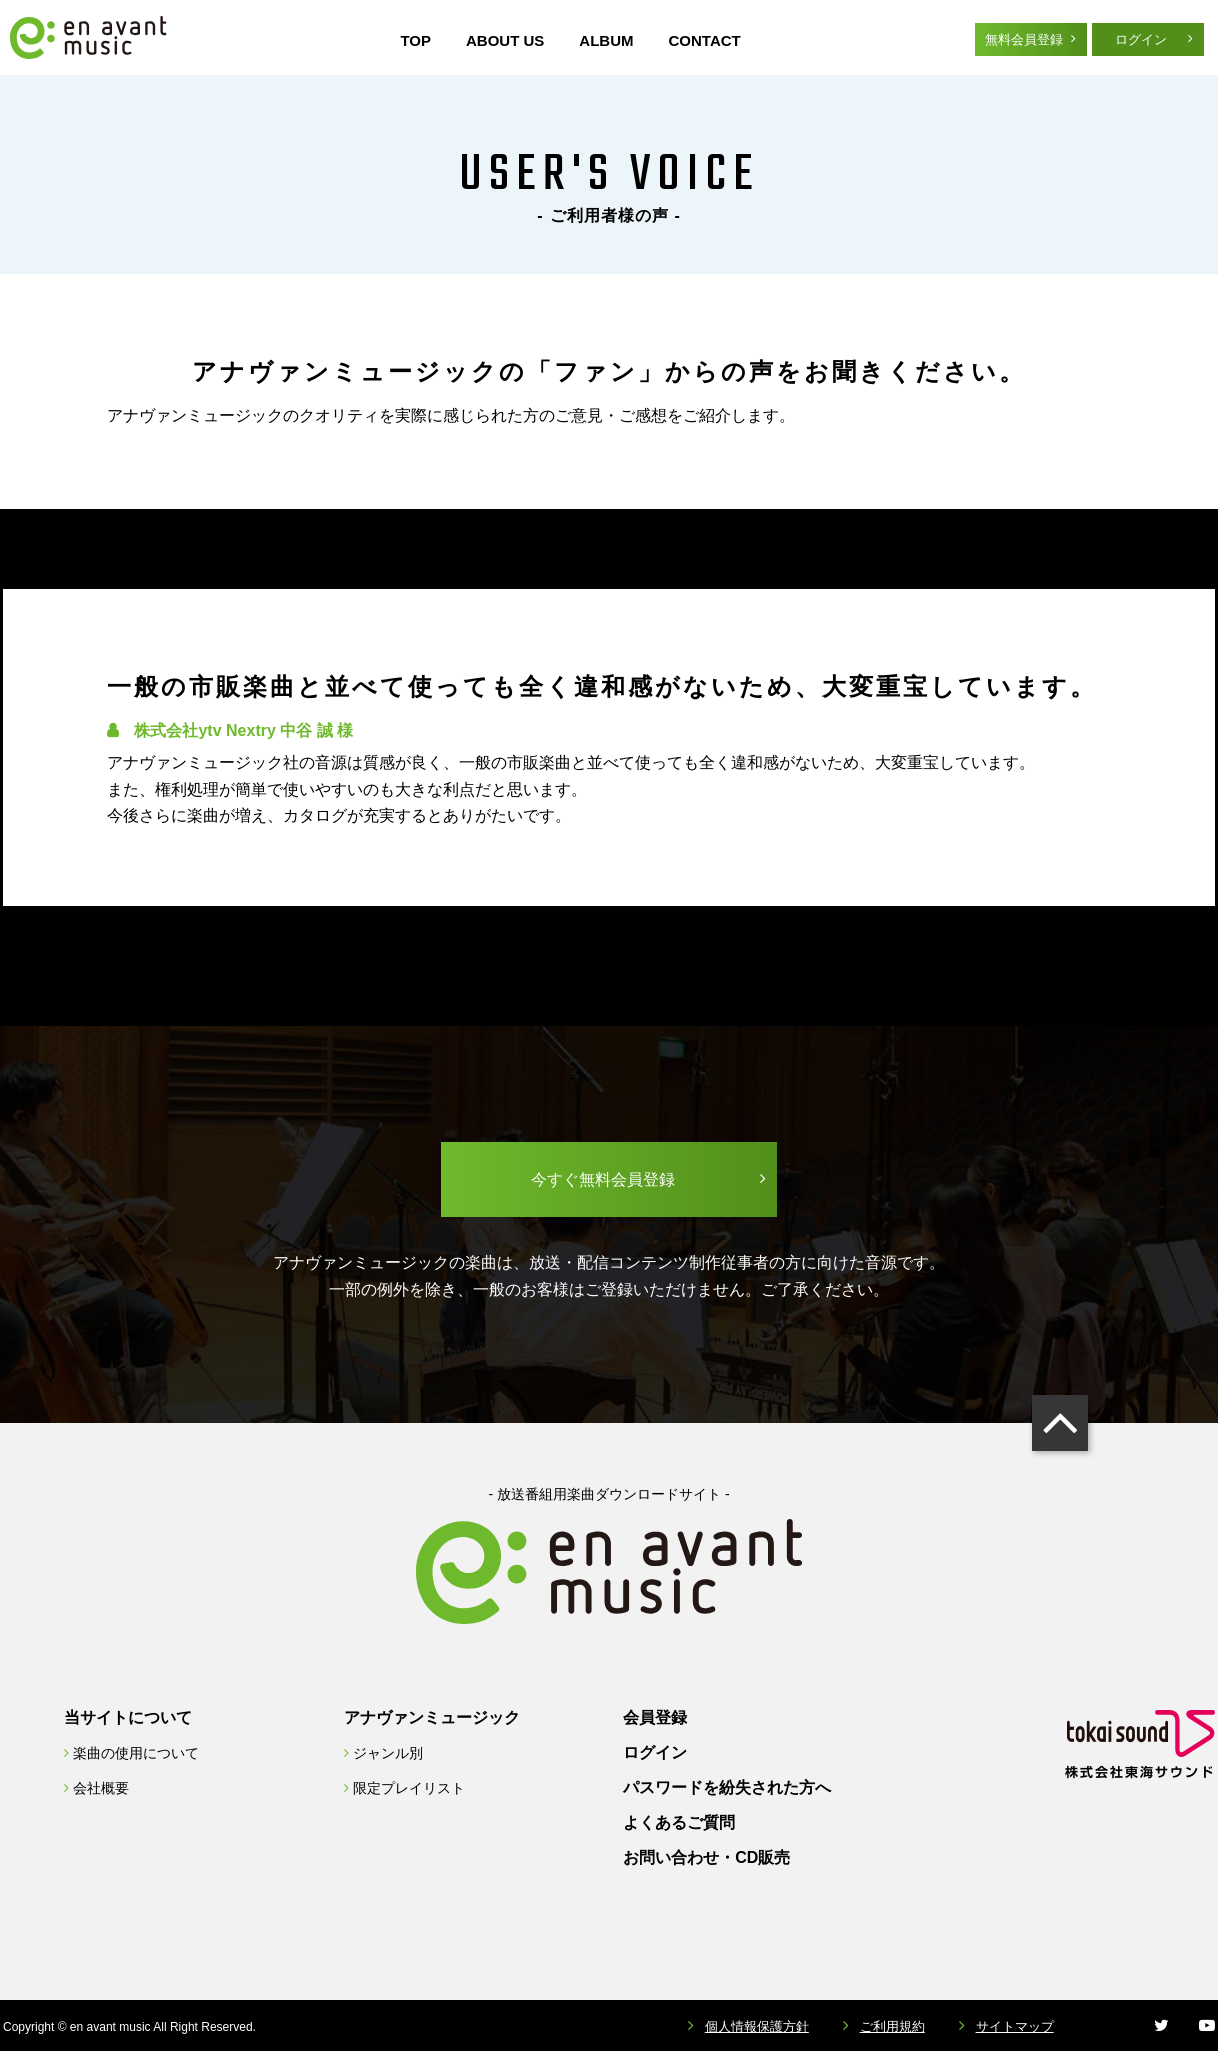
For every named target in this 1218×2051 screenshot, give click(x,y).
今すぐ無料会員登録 (603, 1179)
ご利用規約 (892, 2026)
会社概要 (101, 1788)
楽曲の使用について (136, 1753)
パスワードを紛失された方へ (727, 1787)
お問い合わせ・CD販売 (706, 1857)
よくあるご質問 (679, 1822)
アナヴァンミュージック (432, 1717)
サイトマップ (1015, 2026)
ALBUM (606, 40)
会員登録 (655, 1717)
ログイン (1141, 39)
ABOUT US (505, 40)
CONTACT (705, 40)
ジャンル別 (388, 1753)
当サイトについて (128, 1717)
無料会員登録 (1024, 39)
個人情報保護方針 (761, 2026)
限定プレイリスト (409, 1788)
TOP (415, 40)
